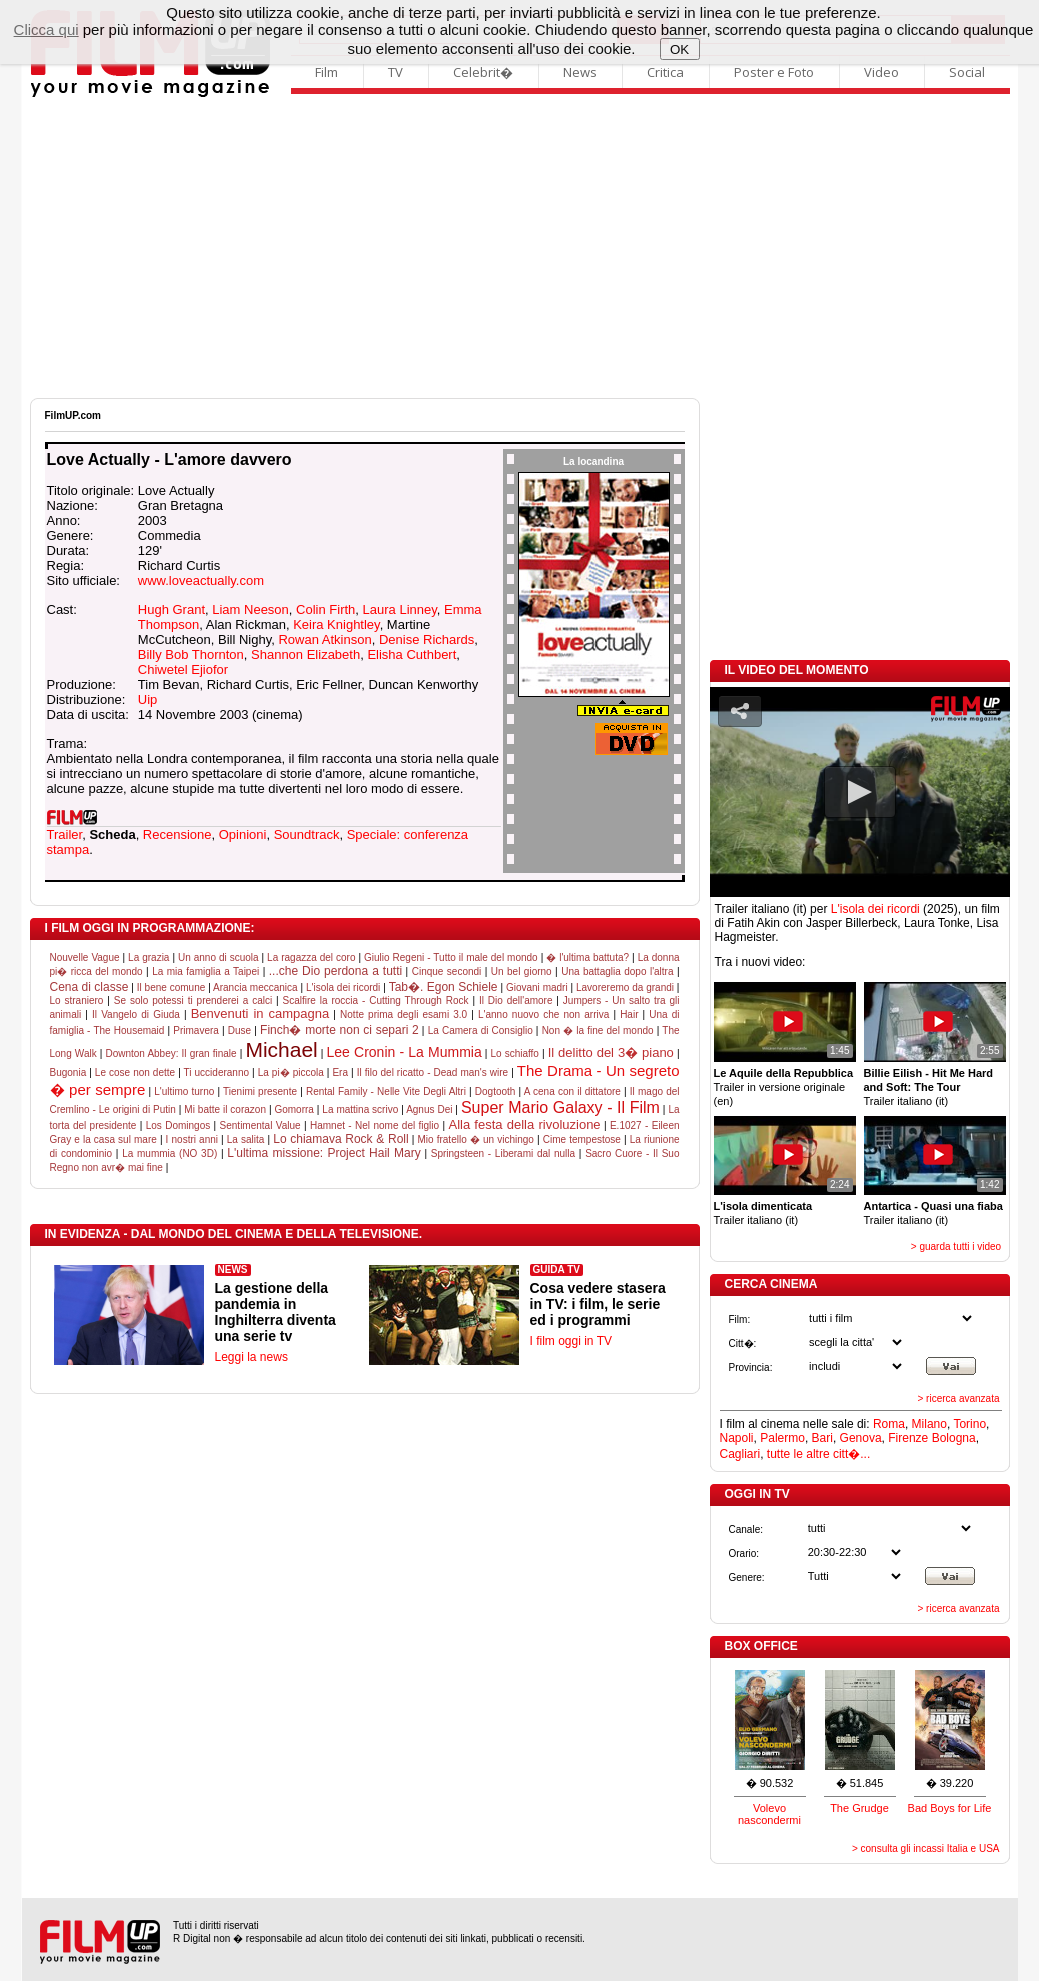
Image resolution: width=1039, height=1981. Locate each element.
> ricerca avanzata (959, 1398)
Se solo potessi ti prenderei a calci (193, 1000)
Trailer (65, 834)
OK (679, 49)
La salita (246, 1139)
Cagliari (740, 1454)
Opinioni (243, 834)
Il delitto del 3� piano (611, 1052)
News (580, 72)
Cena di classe (89, 987)
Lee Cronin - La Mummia (404, 1052)
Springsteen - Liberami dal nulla (503, 1153)
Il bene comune (171, 987)
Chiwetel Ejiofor (183, 669)
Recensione (177, 834)
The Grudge (859, 1808)
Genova (861, 1438)
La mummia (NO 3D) (169, 1153)
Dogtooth (495, 1091)
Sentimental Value (260, 1125)
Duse (239, 1030)
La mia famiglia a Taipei (205, 971)
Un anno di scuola (218, 957)
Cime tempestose (582, 1139)
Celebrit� (483, 72)
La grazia (148, 957)
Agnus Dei (429, 1109)
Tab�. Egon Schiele (443, 987)
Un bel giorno (521, 971)
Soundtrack (307, 834)
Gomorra (293, 1109)
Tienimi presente (260, 1091)
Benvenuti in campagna (260, 1013)
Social (967, 72)
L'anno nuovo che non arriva (543, 1014)
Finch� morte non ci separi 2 (339, 1030)
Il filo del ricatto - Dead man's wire (432, 1072)
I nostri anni (192, 1139)
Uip (148, 699)
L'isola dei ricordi (343, 987)
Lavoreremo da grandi (625, 987)
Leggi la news (251, 1357)
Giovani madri (537, 987)
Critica (665, 72)
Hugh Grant (171, 609)
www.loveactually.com (201, 580)
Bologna (954, 1438)
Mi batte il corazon (225, 1109)
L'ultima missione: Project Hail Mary (323, 1153)
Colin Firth (325, 609)
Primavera (196, 1030)
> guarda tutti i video (956, 1246)
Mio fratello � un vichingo (475, 1139)
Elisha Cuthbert (411, 654)
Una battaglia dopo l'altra (617, 971)
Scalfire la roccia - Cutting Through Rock (376, 1000)
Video (881, 72)
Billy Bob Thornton (191, 654)
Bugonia (68, 1072)
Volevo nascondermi (769, 1814)
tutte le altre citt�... (818, 1454)
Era (340, 1072)
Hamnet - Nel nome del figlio (374, 1125)
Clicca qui (46, 29)
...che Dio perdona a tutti (335, 971)
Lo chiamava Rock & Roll (340, 1139)
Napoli (737, 1438)
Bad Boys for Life (950, 1808)
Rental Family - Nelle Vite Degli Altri (386, 1091)
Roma (889, 1424)
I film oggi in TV (571, 1341)
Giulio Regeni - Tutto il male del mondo (451, 957)
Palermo (782, 1438)
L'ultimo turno (184, 1091)
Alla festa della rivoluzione (524, 1124)
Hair (629, 1014)
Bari (822, 1438)
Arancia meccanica (255, 987)
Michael (281, 1049)
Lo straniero (77, 1000)
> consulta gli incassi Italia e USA (926, 1848)
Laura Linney (400, 609)
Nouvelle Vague (85, 957)
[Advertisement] (520, 248)
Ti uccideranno (216, 1072)
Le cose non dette (135, 1072)
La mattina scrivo (360, 1109)
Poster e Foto (774, 72)
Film (326, 72)
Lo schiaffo (514, 1053)
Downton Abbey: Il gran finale (170, 1053)
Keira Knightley (336, 624)
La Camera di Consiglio (480, 1030)
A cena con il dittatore (572, 1091)
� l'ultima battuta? (587, 957)
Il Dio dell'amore (516, 1000)
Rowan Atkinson (324, 639)
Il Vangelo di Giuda (136, 1014)
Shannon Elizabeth (305, 654)
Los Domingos (178, 1125)
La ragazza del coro (311, 957)
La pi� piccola (291, 1072)
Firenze (908, 1438)
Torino (969, 1424)
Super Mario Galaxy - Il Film (560, 1107)
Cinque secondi (447, 971)
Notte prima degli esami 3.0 (403, 1014)
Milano (929, 1424)
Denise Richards (426, 639)
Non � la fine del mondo (598, 1030)
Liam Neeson (250, 609)
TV (395, 72)
